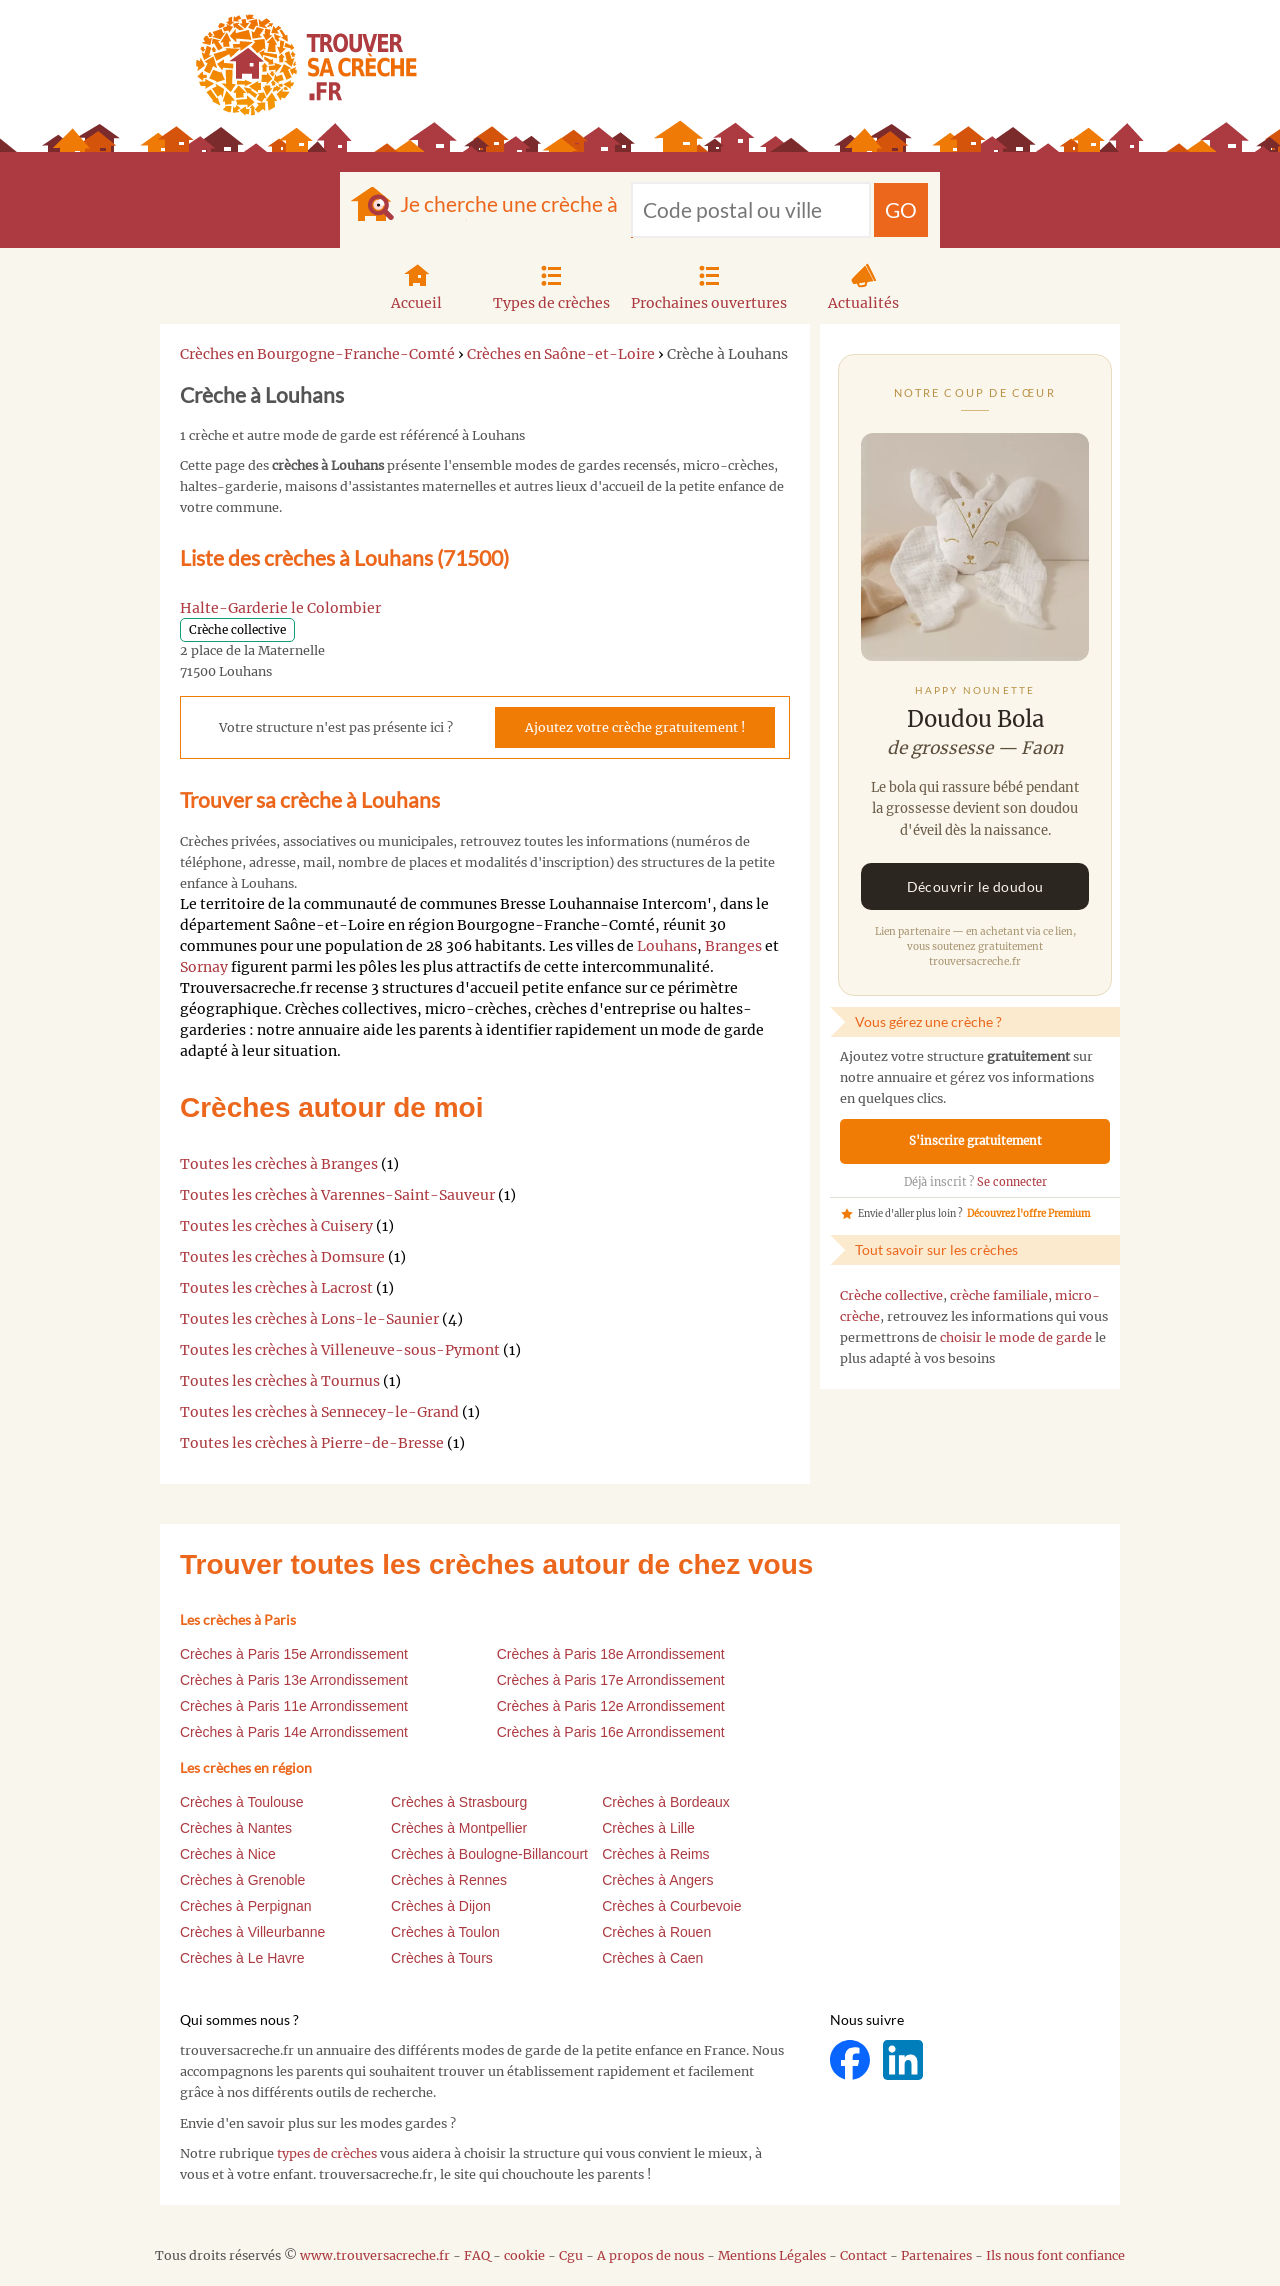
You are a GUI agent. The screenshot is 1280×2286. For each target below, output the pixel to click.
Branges (733, 946)
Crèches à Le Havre (242, 1958)
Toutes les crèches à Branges (279, 1164)
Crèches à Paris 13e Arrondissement (294, 1680)
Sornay (204, 967)
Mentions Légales (772, 2255)
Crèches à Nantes (236, 1828)
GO (901, 209)
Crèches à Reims (655, 1854)
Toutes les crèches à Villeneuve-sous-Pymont (340, 1350)
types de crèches (327, 2153)
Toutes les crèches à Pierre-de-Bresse (312, 1443)
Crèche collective (891, 1295)
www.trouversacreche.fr (375, 2255)
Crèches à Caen (652, 1958)
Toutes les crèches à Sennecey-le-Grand (319, 1412)
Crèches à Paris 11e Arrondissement (294, 1706)
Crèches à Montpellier (459, 1828)
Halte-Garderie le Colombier (280, 608)
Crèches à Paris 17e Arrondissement (611, 1680)
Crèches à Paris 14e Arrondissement (294, 1732)
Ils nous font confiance (1055, 2255)
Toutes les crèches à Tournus (280, 1381)
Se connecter (1012, 1182)
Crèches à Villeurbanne (252, 1932)
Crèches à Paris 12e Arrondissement (611, 1706)
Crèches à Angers (657, 1880)
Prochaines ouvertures (709, 285)
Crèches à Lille (648, 1828)
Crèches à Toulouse (241, 1802)
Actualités (863, 285)
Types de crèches (551, 285)
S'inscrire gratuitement (975, 1141)
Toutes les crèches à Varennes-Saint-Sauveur (337, 1195)
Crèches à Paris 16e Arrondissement (611, 1732)
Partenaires (936, 2255)
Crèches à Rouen (656, 1932)
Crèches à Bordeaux (666, 1802)
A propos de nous (650, 2255)
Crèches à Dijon (441, 1906)
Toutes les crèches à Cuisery (276, 1226)
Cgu (571, 2255)
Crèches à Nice (228, 1854)
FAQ (477, 2255)
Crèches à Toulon (445, 1932)
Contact (863, 2255)
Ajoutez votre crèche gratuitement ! (635, 727)
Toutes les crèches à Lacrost (276, 1288)
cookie (524, 2255)
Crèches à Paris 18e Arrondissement (611, 1654)
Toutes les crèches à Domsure (282, 1257)
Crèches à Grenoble (242, 1880)
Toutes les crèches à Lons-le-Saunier (309, 1319)
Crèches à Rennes (449, 1880)
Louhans (667, 946)
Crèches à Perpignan (246, 1906)
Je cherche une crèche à (509, 203)
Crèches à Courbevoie (671, 1906)
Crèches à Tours (442, 1958)
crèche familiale (999, 1295)
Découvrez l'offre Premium (1028, 1214)
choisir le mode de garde (1016, 1337)
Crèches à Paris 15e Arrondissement (294, 1654)
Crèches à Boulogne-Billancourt (489, 1854)
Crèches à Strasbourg (459, 1802)
